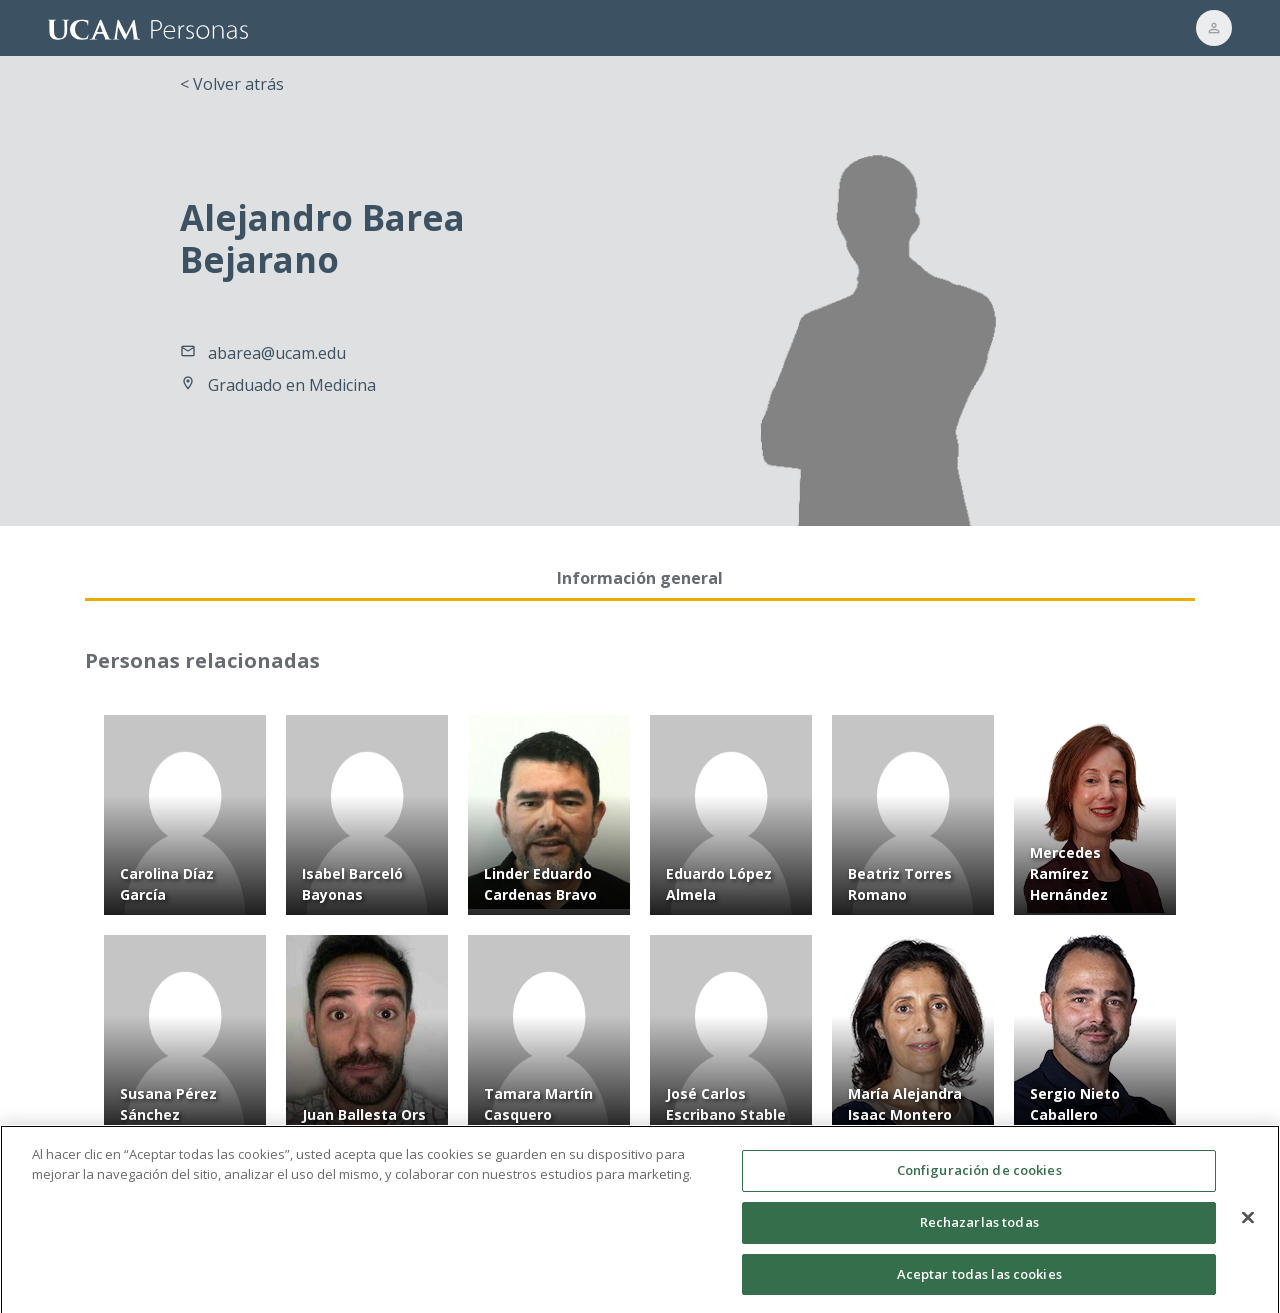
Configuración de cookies (979, 1181)
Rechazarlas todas (979, 1233)
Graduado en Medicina (292, 385)
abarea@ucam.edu (277, 353)
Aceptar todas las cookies (979, 1284)
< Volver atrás (232, 84)
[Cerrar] (1248, 1228)
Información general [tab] (640, 578)
